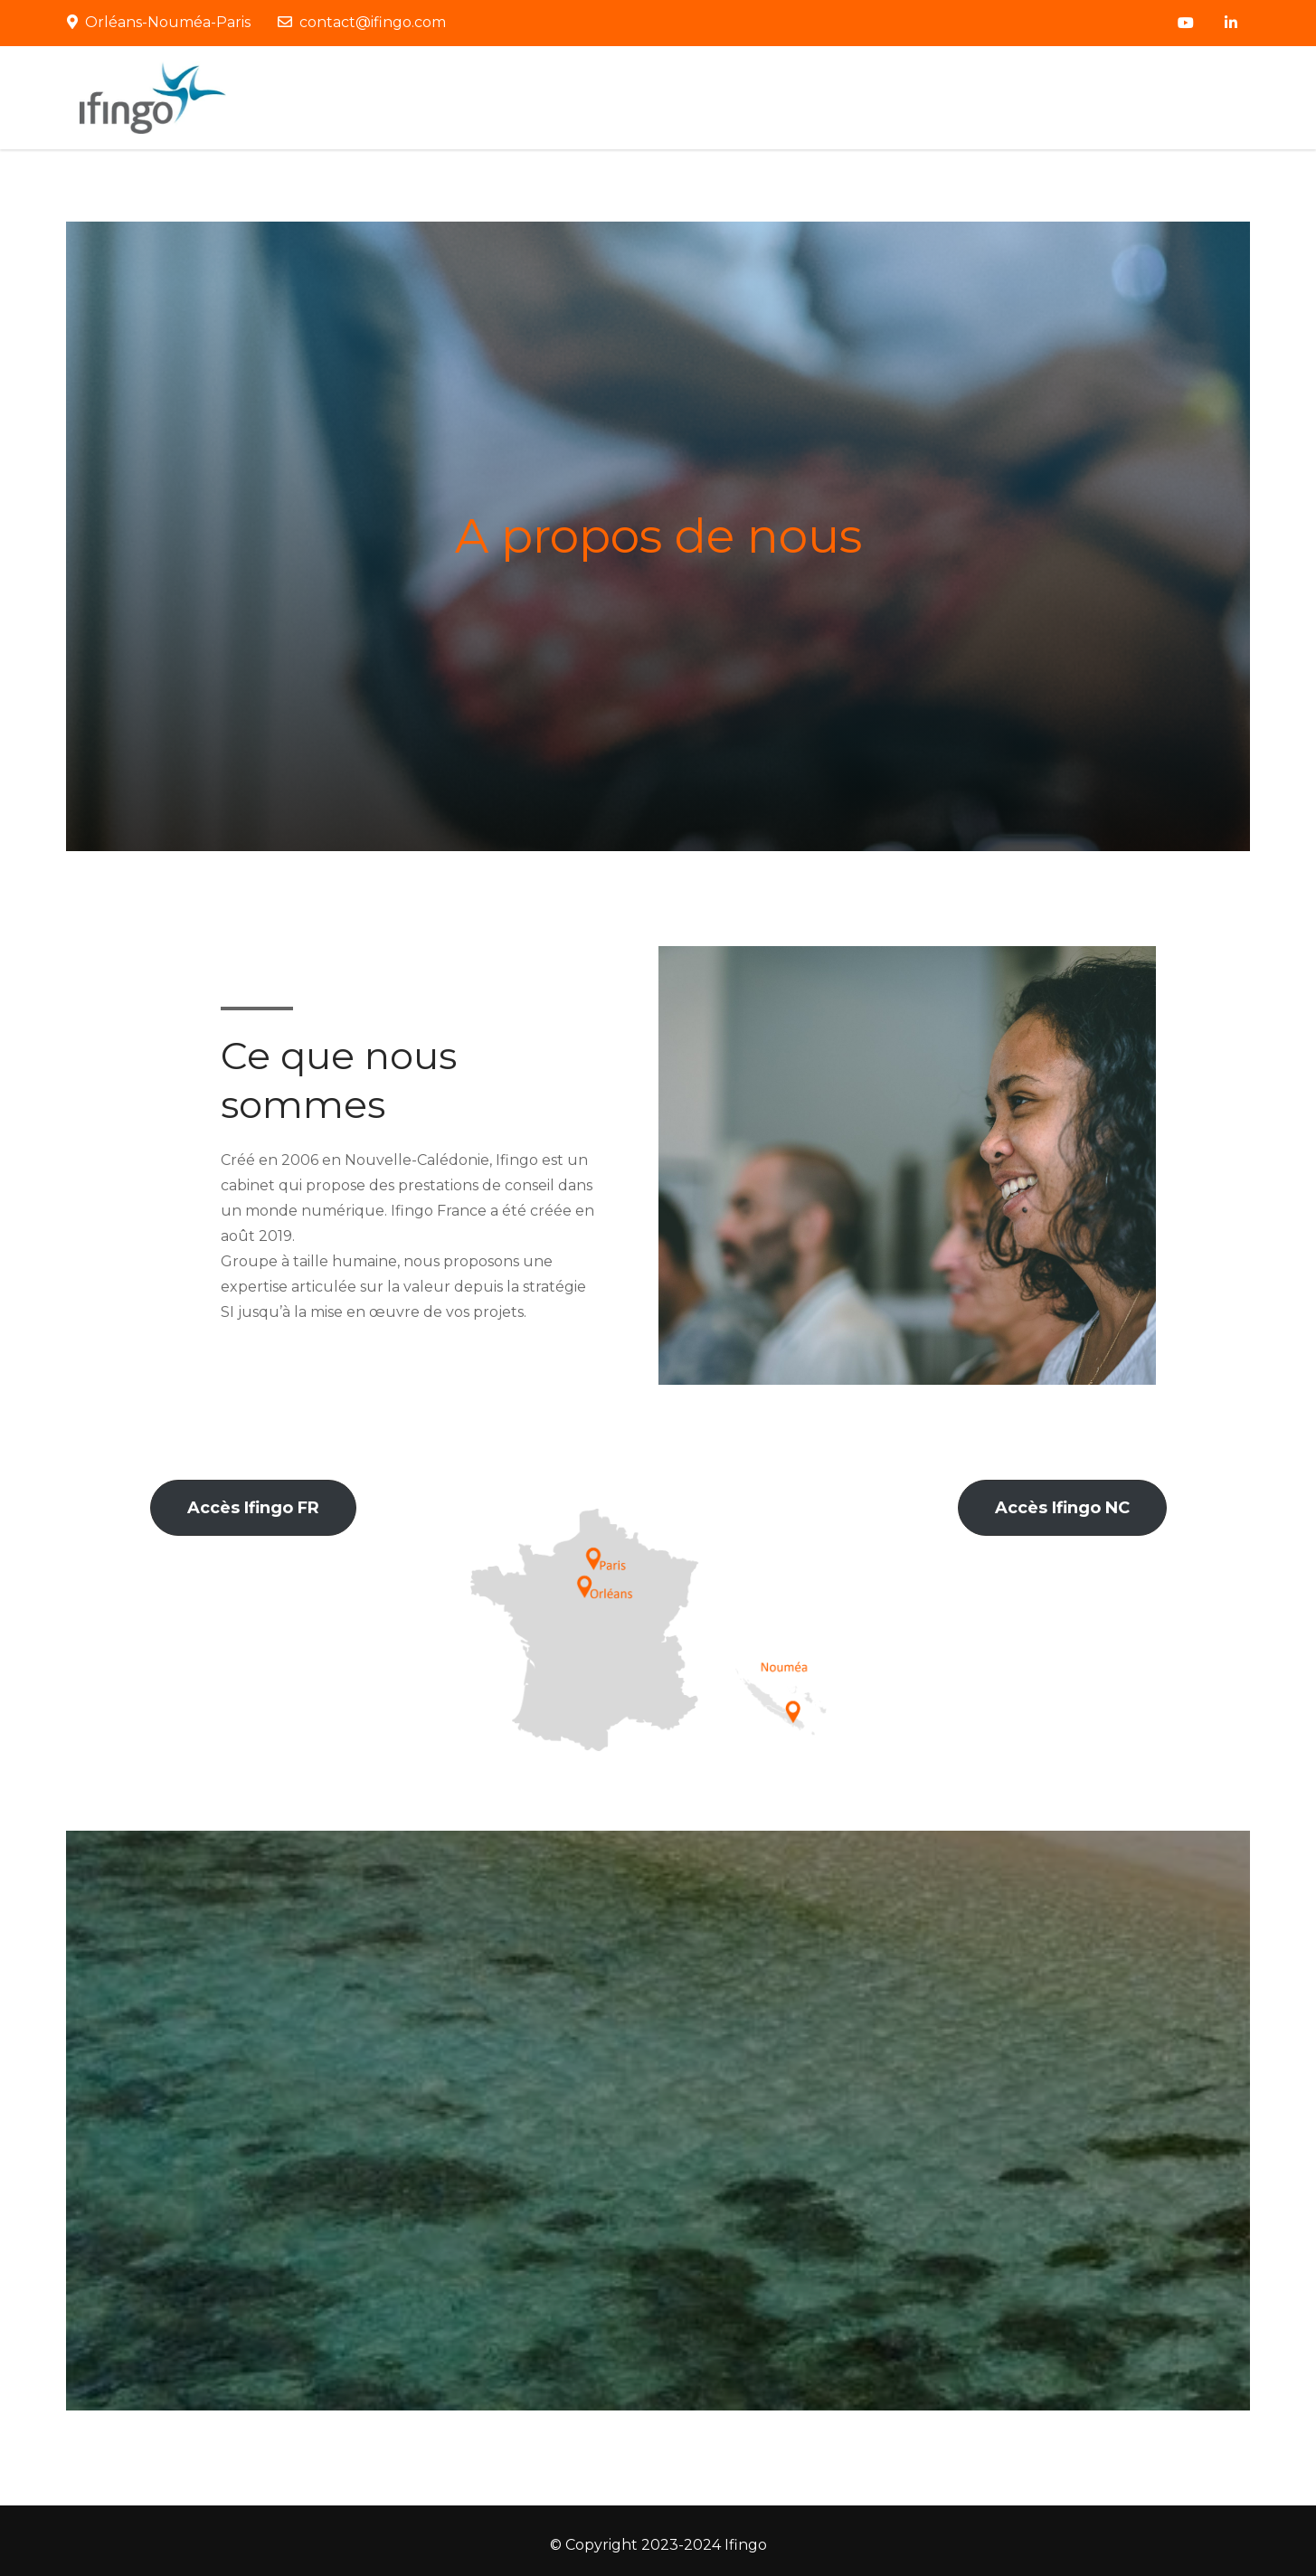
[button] (253, 1508)
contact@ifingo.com (362, 22)
